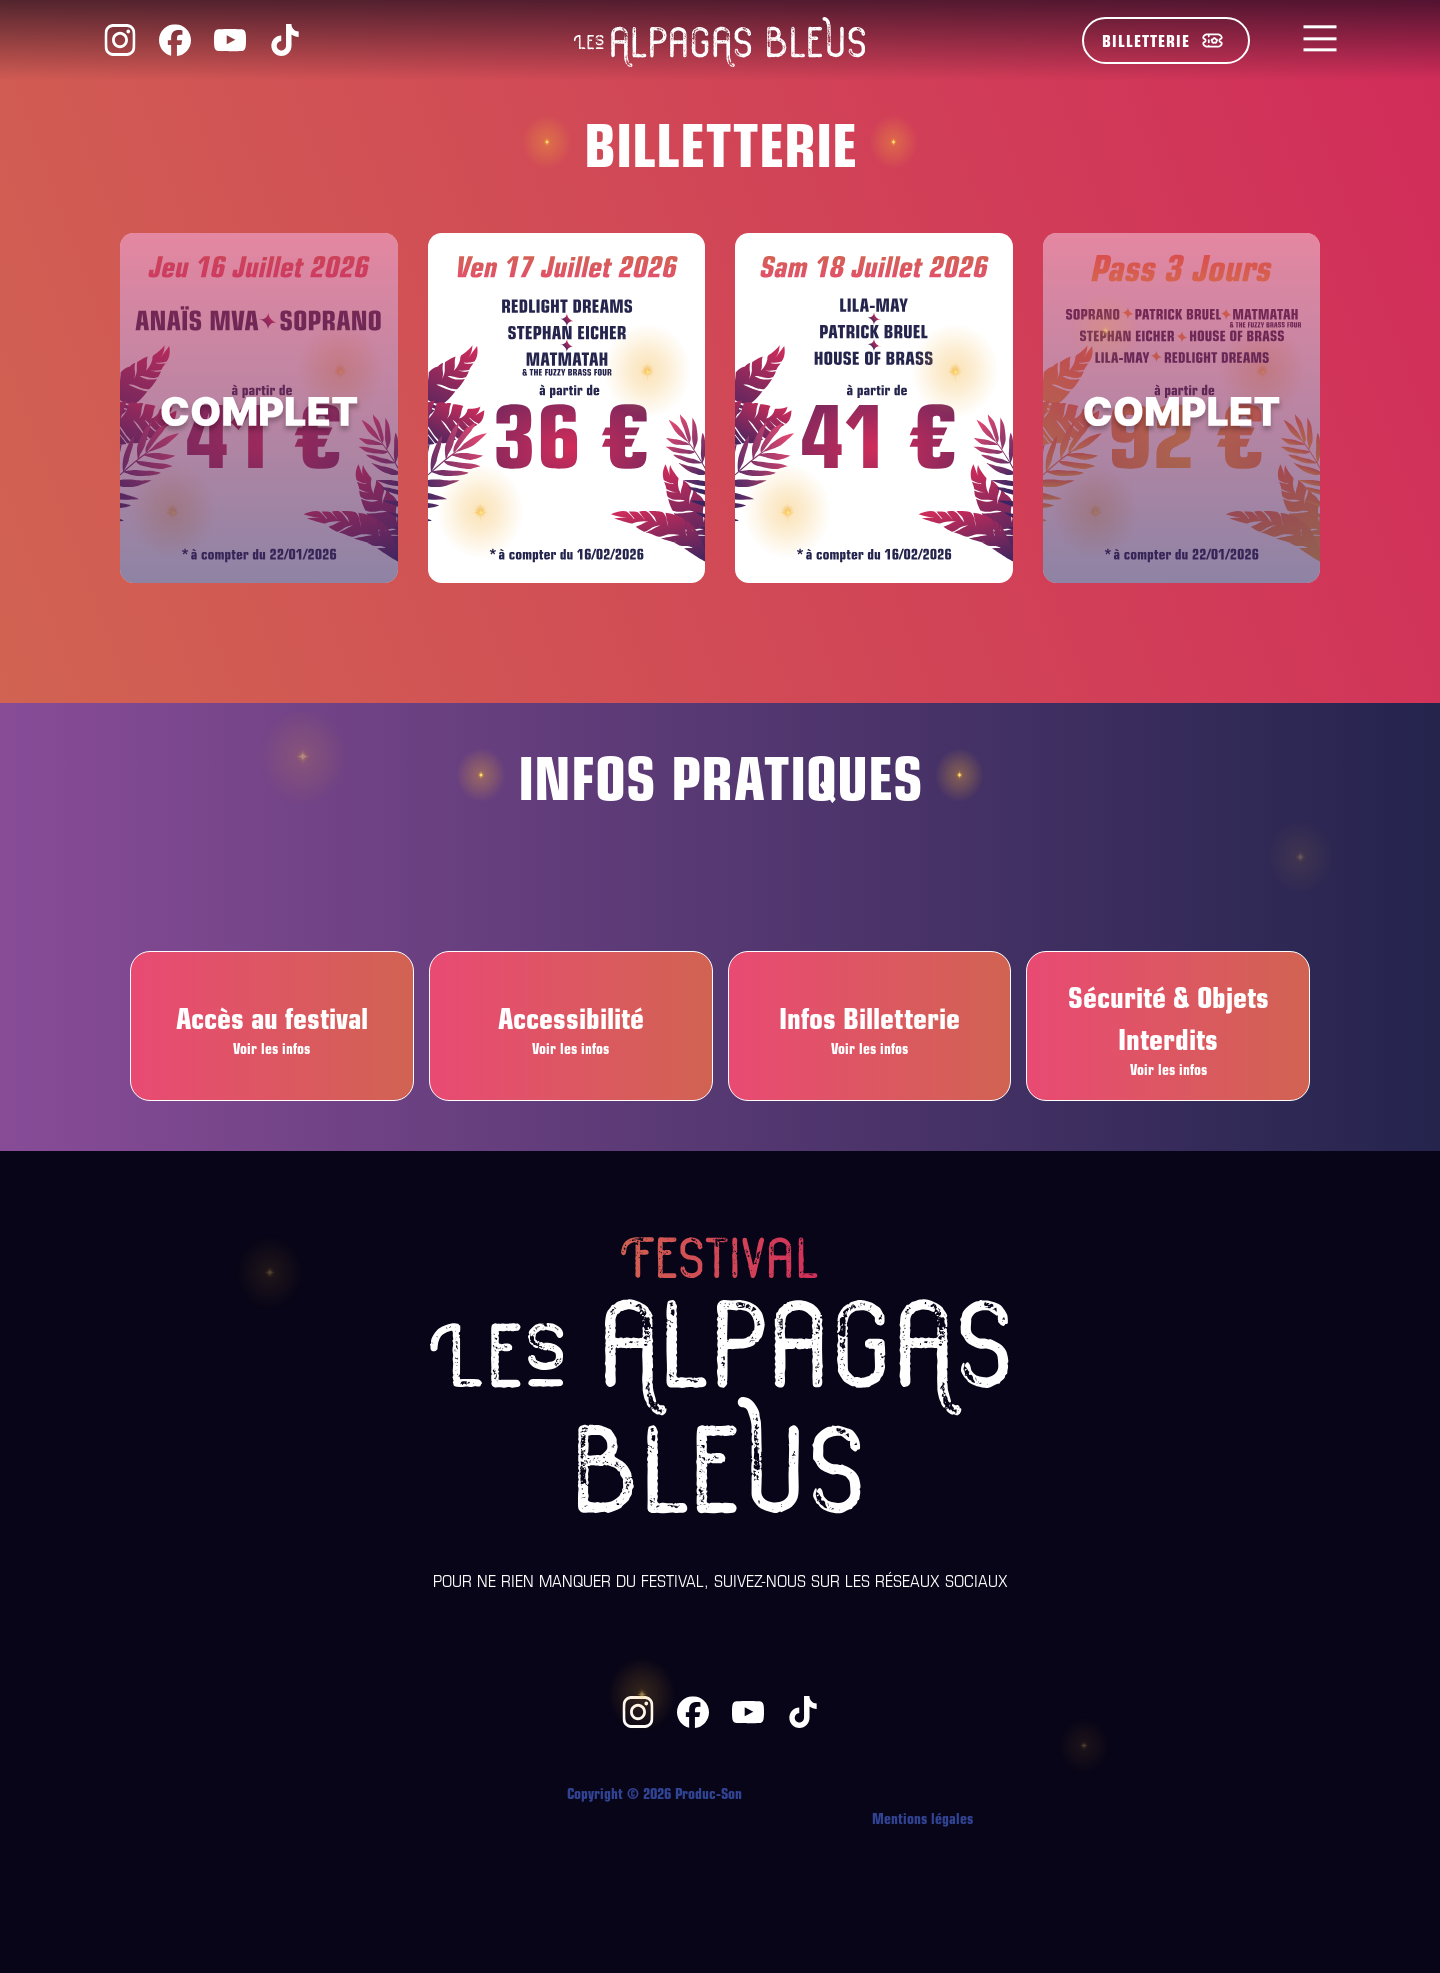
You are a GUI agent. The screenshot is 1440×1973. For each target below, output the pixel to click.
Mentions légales (922, 1817)
